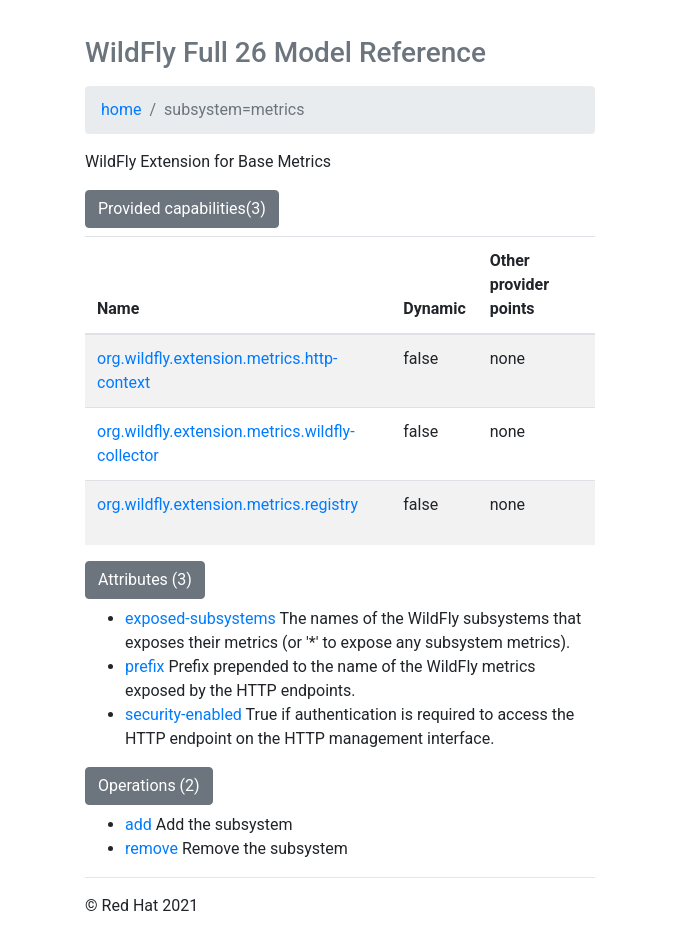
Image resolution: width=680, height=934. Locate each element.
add (138, 824)
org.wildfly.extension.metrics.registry (227, 504)
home (121, 109)
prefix (145, 666)
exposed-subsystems (200, 618)
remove (151, 848)
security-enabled (183, 714)
